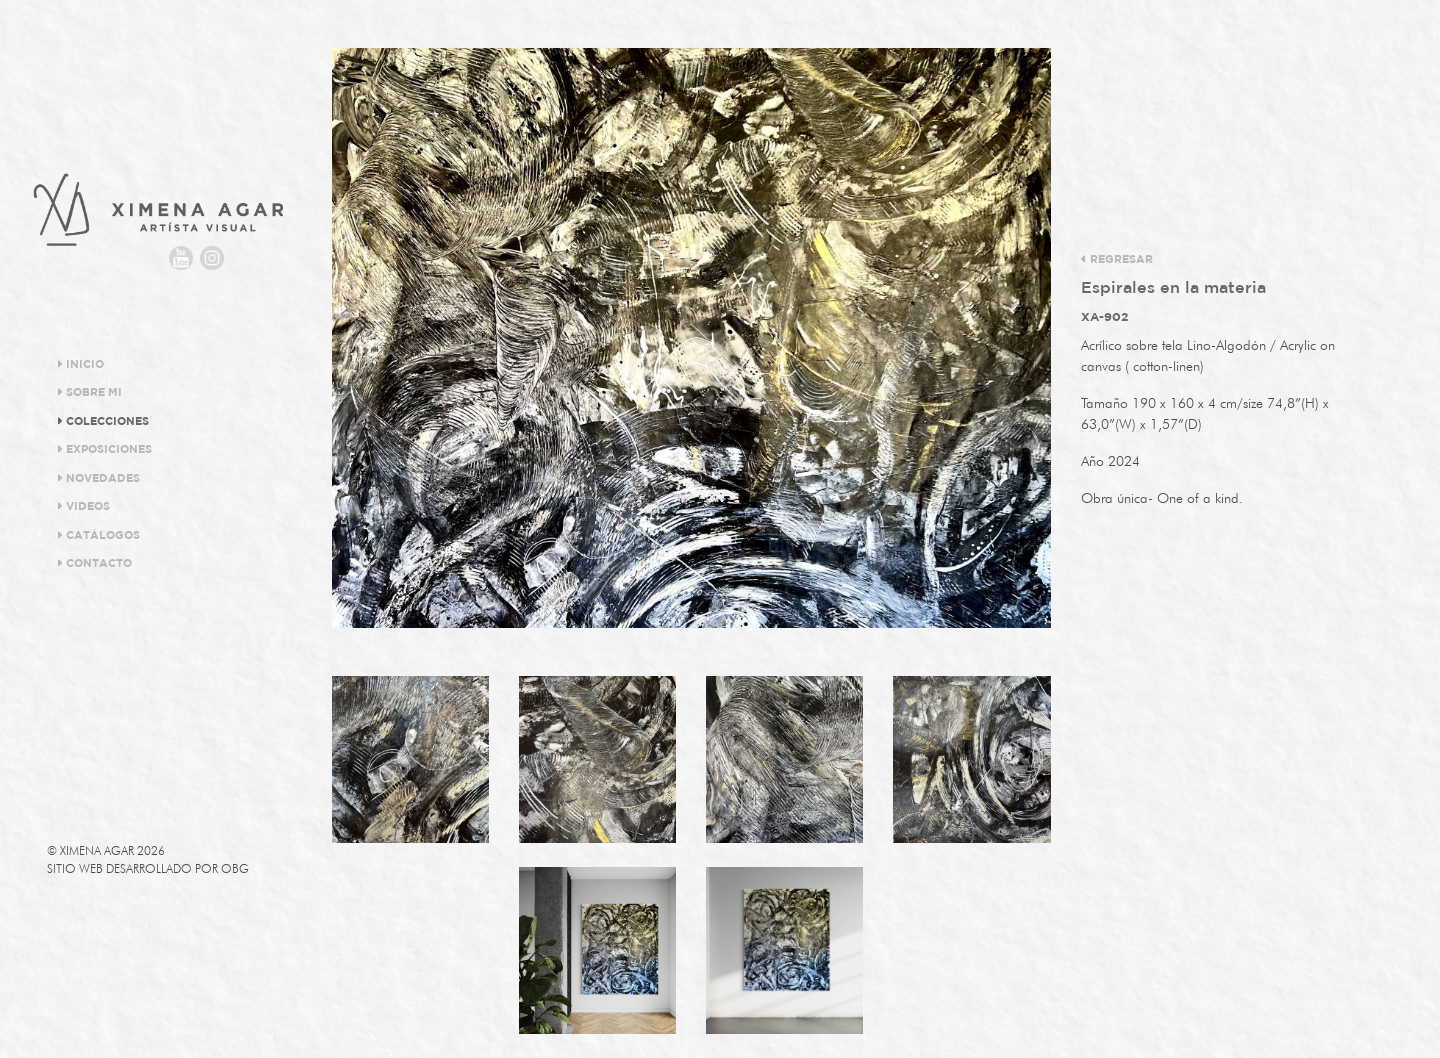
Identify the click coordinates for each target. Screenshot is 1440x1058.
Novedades (98, 478)
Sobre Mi (89, 392)
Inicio (80, 364)
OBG (235, 868)
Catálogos (98, 535)
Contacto (94, 563)
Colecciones (103, 421)
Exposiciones (104, 449)
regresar (1117, 259)
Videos (83, 506)
